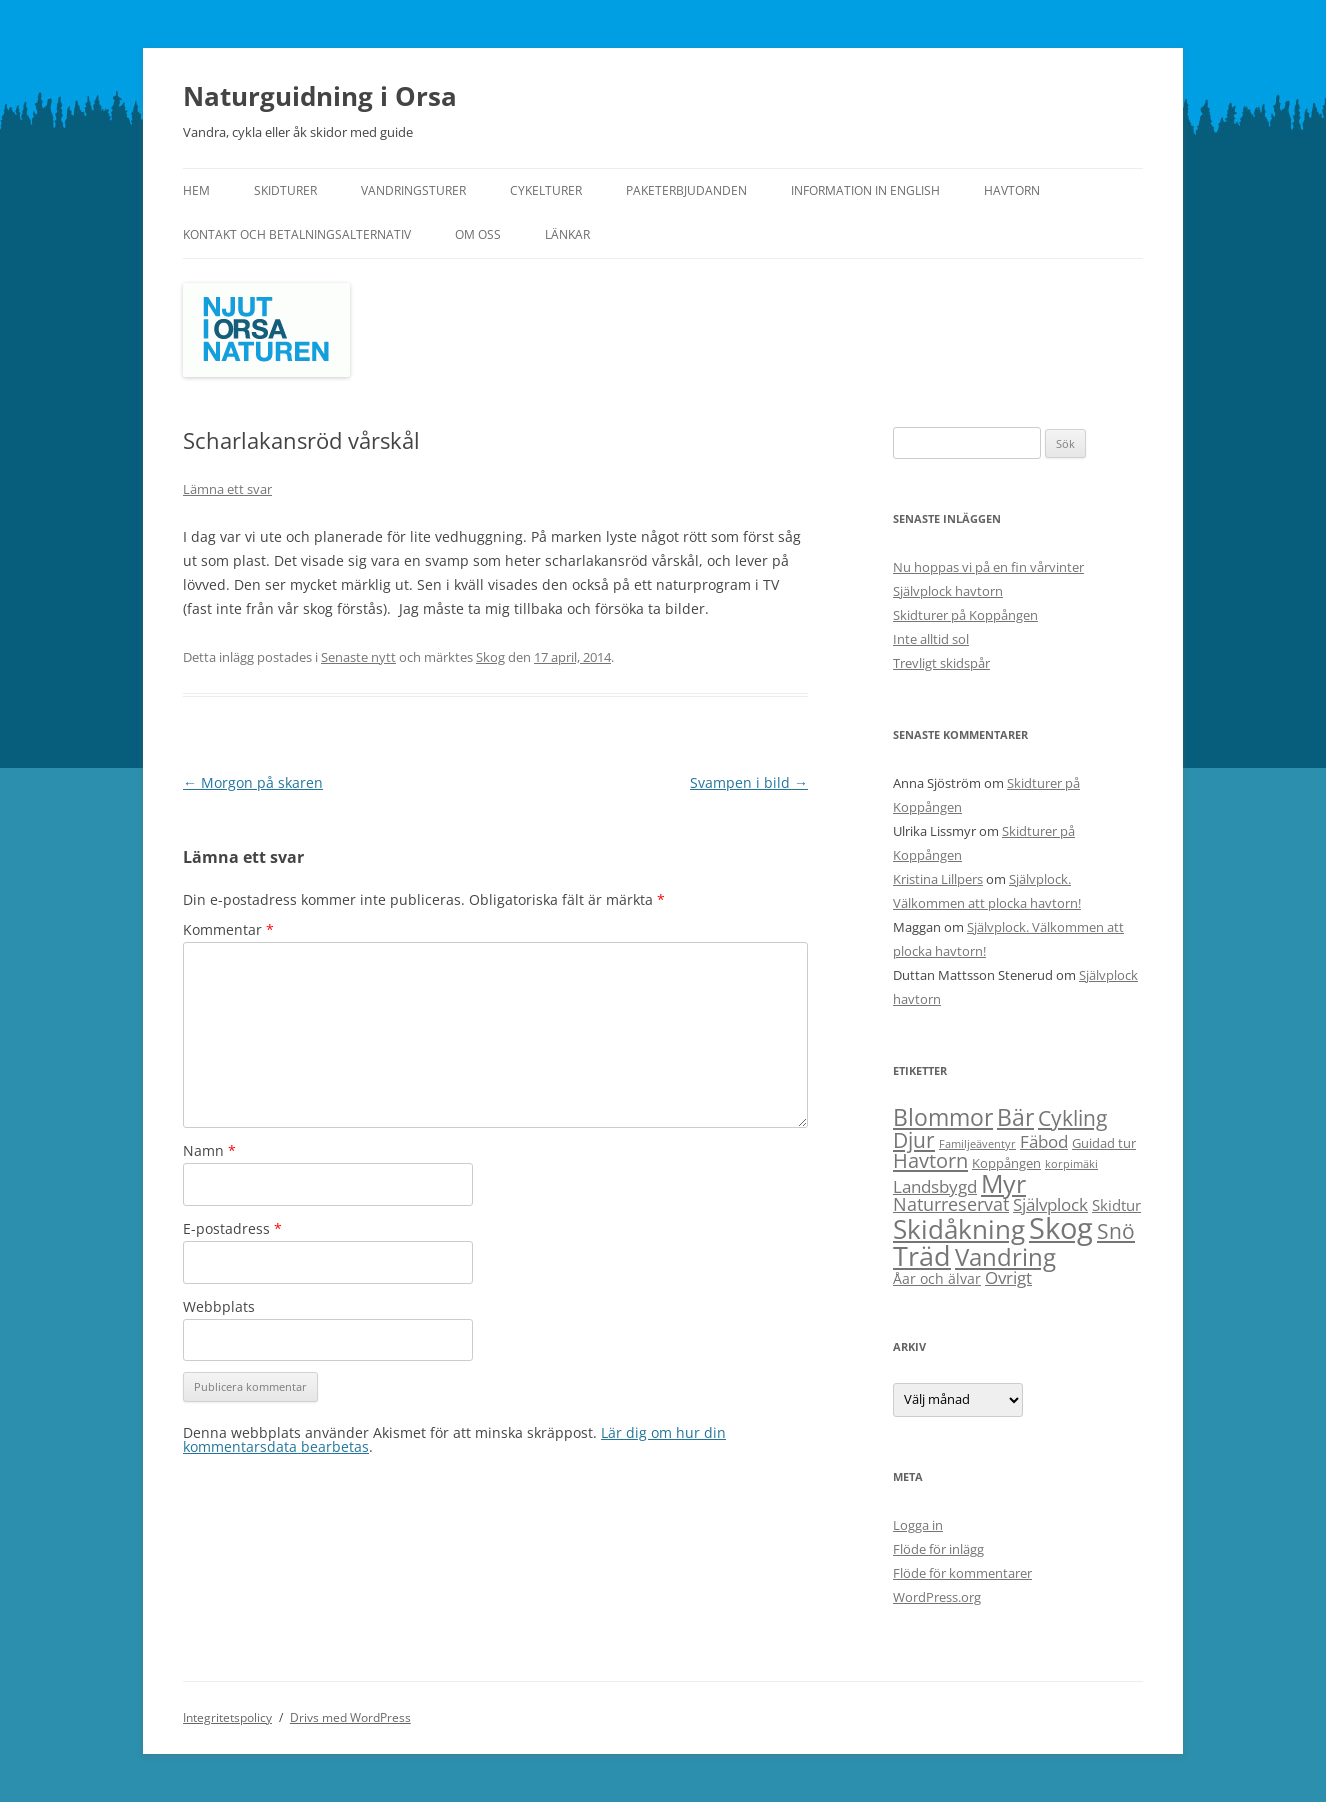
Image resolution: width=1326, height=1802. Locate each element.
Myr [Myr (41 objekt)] (1003, 1183)
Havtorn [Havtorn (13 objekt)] (930, 1160)
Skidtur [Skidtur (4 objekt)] (1116, 1205)
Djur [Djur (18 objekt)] (914, 1139)
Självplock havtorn (948, 591)
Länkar (567, 234)
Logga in (918, 1525)
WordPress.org (937, 1597)
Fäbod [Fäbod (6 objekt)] (1044, 1141)
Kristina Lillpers (938, 879)
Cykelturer (546, 190)
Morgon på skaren (253, 782)
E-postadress (232, 1228)
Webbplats (219, 1306)
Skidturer (285, 190)
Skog (490, 657)
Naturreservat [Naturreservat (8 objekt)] (951, 1204)
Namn (209, 1150)
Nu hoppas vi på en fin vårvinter (988, 567)
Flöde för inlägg (938, 1549)
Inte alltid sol (931, 639)
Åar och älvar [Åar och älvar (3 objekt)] (937, 1278)
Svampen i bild (749, 782)
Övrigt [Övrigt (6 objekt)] (1008, 1277)
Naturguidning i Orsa (320, 96)
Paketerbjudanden (686, 190)
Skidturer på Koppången (965, 615)
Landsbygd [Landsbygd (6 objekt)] (935, 1186)
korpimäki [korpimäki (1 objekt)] (1071, 1164)
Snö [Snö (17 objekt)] (1116, 1230)
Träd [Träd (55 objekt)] (922, 1255)
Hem (196, 190)
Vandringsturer (413, 190)
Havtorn (1012, 190)
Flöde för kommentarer (962, 1573)
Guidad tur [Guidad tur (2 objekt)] (1104, 1143)
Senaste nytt (358, 657)
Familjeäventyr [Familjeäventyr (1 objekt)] (977, 1144)
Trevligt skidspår (941, 663)
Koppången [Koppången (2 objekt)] (1006, 1163)
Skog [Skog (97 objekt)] (1061, 1228)
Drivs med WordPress (350, 1717)
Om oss (478, 234)
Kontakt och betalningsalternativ (297, 234)
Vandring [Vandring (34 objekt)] (1005, 1256)
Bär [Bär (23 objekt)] (1015, 1117)
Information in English (865, 190)
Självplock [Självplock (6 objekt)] (1050, 1204)
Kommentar (228, 929)
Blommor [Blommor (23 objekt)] (943, 1117)
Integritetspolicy (227, 1717)
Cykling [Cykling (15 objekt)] (1072, 1118)
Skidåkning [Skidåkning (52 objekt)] (959, 1229)
